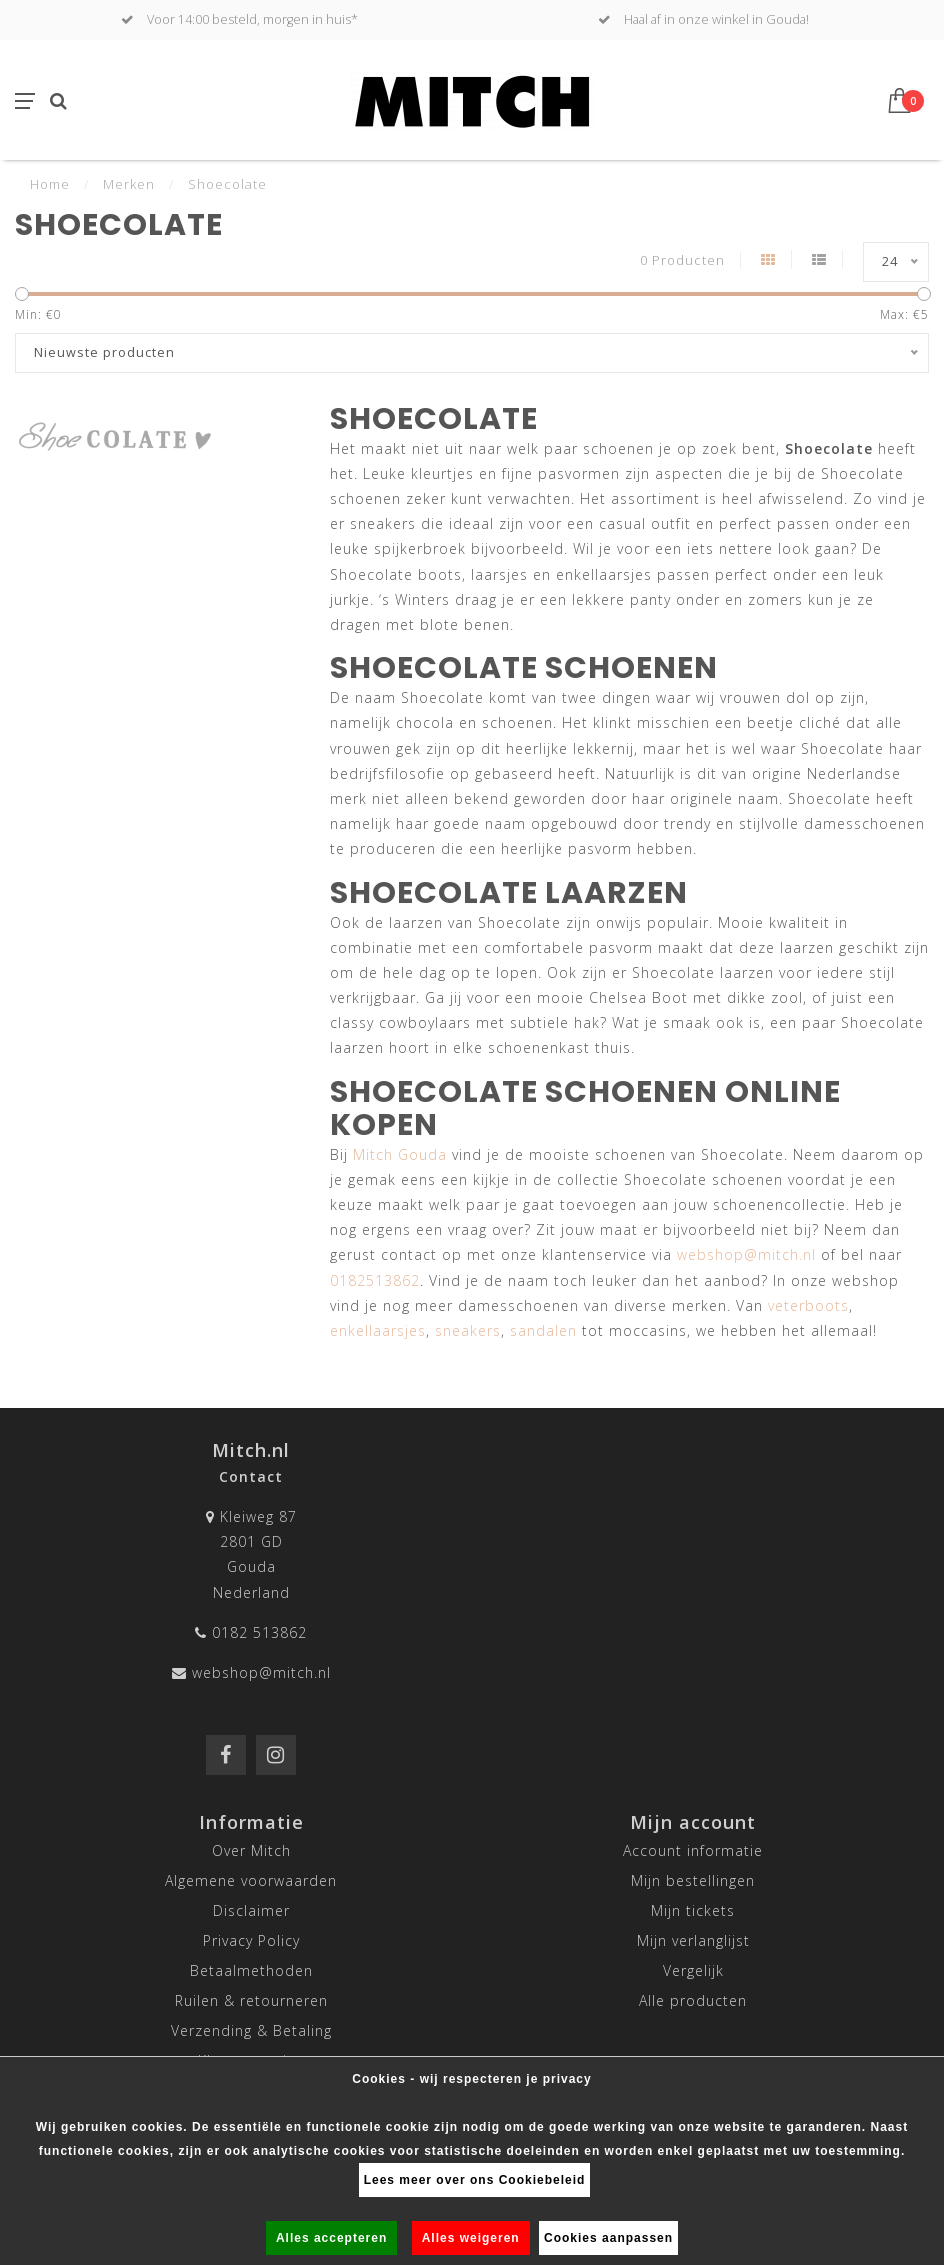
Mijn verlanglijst (693, 1940)
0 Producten (682, 260)
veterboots (808, 1305)
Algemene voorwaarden (251, 1880)
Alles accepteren (331, 2238)
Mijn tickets (693, 1910)
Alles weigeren (471, 2238)
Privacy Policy (251, 1940)
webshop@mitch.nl (746, 1254)
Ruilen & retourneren (251, 2000)
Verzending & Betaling (251, 2030)
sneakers (468, 1330)
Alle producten (693, 2000)
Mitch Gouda (400, 1154)
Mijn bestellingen (693, 1880)
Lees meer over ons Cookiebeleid (475, 2180)
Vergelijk (693, 1970)
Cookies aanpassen (608, 2238)
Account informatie (693, 1850)
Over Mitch (251, 1850)
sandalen (543, 1330)
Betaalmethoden (251, 1970)
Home (50, 184)
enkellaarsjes (378, 1330)
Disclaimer (251, 1910)
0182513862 (375, 1280)
